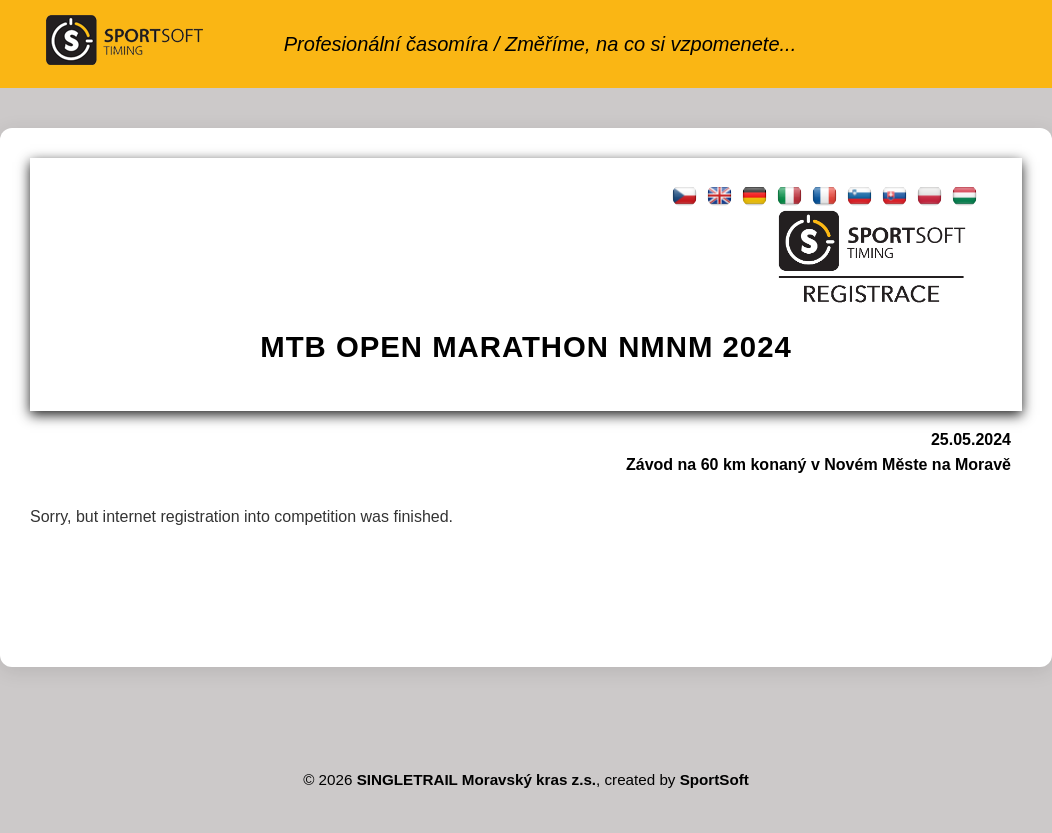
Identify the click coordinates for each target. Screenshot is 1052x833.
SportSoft (714, 779)
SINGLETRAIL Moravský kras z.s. (476, 779)
